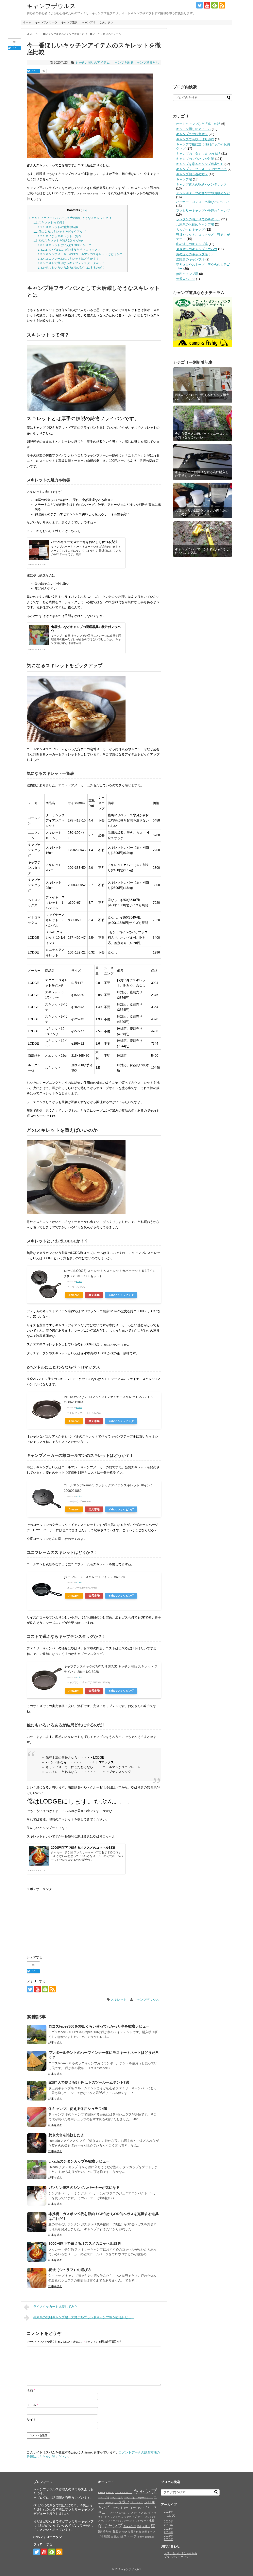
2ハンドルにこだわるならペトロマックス (69, 249)
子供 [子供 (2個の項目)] (139, 2526)
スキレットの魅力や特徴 (58, 227)
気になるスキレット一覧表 (59, 236)
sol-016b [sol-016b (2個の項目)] (110, 2492)
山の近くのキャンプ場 (192, 244)
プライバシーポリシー (178, 2556)
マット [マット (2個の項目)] (141, 2517)
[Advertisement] (60, 1919)
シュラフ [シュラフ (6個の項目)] (121, 2502)
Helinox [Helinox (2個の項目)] (101, 2492)
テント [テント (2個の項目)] (141, 2507)
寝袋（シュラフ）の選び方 (69, 2270)
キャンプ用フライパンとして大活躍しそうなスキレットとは (70, 218)
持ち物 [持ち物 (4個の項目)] (107, 2531)
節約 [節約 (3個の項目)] (116, 2536)
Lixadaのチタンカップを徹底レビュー (79, 2161)
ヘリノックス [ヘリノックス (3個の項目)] (115, 2516)
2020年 (168, 2521)
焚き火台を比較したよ (66, 2135)
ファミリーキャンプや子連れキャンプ (203, 210)
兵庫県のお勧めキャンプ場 (195, 224)
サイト (31, 2419)
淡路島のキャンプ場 (190, 259)
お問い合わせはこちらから (180, 2553)
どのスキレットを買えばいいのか (58, 240)
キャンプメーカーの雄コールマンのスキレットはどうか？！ (82, 254)
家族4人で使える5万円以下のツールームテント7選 (88, 2083)
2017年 (168, 2532)
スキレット (118, 1999)
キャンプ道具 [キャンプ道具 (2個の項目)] (116, 2497)
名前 (31, 2390)
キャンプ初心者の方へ (192, 174)
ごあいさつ (106, 22)
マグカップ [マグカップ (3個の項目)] (130, 2516)
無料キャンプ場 (187, 273)
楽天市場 (94, 1295)
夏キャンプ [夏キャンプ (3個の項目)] (129, 2526)
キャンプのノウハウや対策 (195, 158)
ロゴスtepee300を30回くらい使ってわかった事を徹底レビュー (98, 2026)
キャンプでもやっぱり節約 (195, 139)
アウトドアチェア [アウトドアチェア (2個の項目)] (123, 2492)
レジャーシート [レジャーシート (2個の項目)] (140, 2520)
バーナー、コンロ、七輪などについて (203, 202)
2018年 (168, 2528)
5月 (169, 2515)
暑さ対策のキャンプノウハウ (196, 249)
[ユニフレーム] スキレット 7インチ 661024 (94, 1577)
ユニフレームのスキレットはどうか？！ (68, 258)
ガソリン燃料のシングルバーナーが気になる (84, 2188)
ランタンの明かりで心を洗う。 (198, 219)
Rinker (79, 1281)
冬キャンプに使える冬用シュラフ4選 (77, 2109)
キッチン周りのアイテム (92, 62)
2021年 (168, 2511)
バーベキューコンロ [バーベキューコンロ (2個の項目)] (120, 2513)
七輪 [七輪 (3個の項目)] (152, 2520)
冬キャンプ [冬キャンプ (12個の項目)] (110, 2525)
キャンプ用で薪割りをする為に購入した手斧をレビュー (202, 473)
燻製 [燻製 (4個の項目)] (107, 2536)
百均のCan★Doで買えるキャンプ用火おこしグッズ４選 (202, 396)
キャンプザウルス (51, 6)
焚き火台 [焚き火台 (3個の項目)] (136, 2531)
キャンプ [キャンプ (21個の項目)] (145, 2491)
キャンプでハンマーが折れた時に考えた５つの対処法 (202, 551)
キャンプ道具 (69, 22)
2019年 (168, 2525)
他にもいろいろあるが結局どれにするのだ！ (71, 267)
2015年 (168, 2539)
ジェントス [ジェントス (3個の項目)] (136, 2502)
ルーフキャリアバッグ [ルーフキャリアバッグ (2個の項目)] (121, 2520)
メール (32, 2405)
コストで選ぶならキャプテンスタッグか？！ (71, 263)
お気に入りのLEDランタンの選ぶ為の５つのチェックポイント (201, 512)
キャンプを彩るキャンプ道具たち (135, 62)
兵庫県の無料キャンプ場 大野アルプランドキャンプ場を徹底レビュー (79, 2318)
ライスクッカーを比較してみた (50, 2307)
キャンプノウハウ (46, 22)
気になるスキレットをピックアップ (59, 231)
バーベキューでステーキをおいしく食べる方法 (84, 542)
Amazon (73, 1295)
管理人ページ (185, 279)
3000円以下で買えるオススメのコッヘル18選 (83, 1847)
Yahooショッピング (121, 1295)
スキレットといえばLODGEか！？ (65, 245)
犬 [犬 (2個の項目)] (112, 2536)
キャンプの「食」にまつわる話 (198, 153)
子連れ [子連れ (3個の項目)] (146, 2526)
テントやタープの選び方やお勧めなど (203, 193)
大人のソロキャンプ (190, 229)
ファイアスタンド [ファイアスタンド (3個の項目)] (141, 2512)
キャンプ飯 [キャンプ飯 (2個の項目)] (129, 2497)
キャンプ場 (88, 22)
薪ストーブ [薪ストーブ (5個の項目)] (128, 2536)
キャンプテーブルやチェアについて (201, 169)
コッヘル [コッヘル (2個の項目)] (109, 2502)
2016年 (168, 2535)
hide (84, 210)
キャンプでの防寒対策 (192, 134)
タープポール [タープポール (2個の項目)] (130, 2507)
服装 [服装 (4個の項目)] (115, 2531)
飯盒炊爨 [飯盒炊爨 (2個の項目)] (149, 2536)
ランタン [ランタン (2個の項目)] (105, 2520)
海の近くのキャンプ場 (192, 254)
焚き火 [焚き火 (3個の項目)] (126, 2531)
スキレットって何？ (49, 222)
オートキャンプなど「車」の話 (198, 123)
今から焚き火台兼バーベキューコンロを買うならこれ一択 (202, 435)
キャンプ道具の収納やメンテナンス (201, 184)
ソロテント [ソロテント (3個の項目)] (116, 2507)
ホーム (27, 22)
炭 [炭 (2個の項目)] (120, 2532)
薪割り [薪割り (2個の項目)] (141, 2536)
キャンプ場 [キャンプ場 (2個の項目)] (103, 2497)
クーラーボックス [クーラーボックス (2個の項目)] (144, 2497)
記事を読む (55, 2042)
